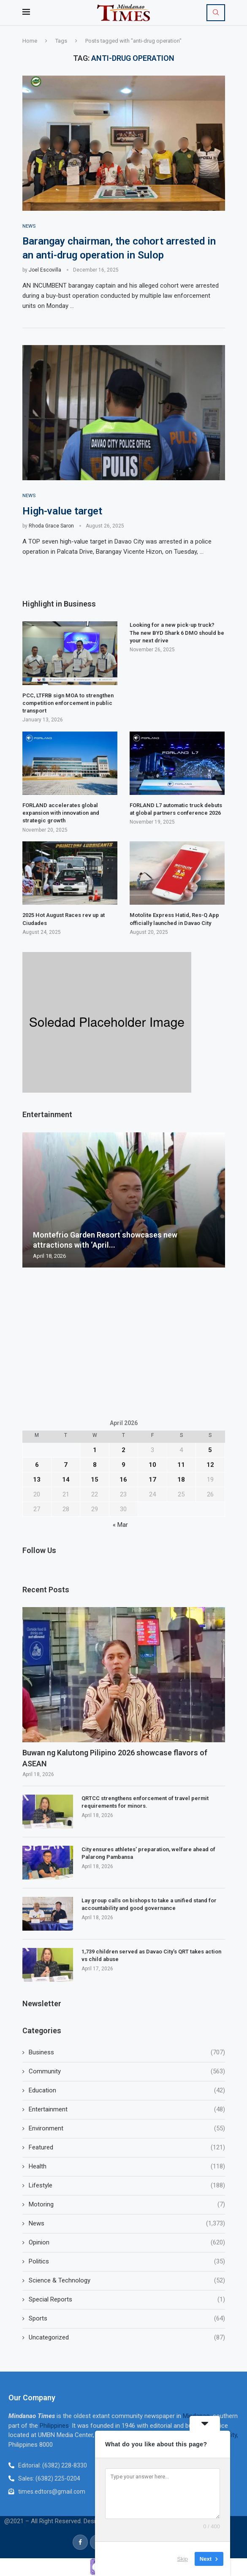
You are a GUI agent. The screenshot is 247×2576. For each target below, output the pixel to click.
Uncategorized (127, 2338)
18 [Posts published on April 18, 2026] (181, 1480)
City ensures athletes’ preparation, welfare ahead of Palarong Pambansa (148, 1854)
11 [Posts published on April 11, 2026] (181, 1465)
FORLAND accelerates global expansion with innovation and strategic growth (60, 813)
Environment (127, 2129)
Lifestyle (127, 2186)
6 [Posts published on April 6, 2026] (37, 1465)
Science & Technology (127, 2281)
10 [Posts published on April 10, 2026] (152, 1465)
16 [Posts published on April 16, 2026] (123, 1480)
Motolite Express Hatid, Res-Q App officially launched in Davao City (174, 920)
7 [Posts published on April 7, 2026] (66, 1465)
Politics (127, 2262)
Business (127, 2053)
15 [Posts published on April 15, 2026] (94, 1480)
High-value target (62, 511)
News (127, 2224)
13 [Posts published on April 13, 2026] (37, 1480)
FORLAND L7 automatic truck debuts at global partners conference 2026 (176, 810)
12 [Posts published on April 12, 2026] (210, 1465)
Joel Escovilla (45, 270)
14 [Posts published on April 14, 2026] (66, 1480)
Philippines (54, 2426)
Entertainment (127, 2110)
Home (29, 41)
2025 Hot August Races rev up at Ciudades (63, 920)
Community (127, 2072)
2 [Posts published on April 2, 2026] (123, 1450)
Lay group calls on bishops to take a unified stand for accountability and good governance (149, 1905)
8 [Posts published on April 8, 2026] (95, 1465)
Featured (127, 2148)
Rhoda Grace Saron (51, 527)
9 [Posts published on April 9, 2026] (123, 1465)
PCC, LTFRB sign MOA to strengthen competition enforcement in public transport (68, 703)
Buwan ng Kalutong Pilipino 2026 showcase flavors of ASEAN (114, 1758)
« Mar (120, 1525)
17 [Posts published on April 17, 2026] (152, 1480)
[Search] (215, 12)
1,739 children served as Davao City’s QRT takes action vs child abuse (151, 1956)
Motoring (127, 2205)
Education (127, 2091)
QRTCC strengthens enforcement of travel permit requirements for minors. (145, 1803)
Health (127, 2167)
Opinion (127, 2243)
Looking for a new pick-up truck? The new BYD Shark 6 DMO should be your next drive (177, 633)
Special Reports (127, 2300)
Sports (127, 2319)
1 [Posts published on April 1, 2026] (95, 1450)
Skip (182, 2559)
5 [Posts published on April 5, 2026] (210, 1450)
